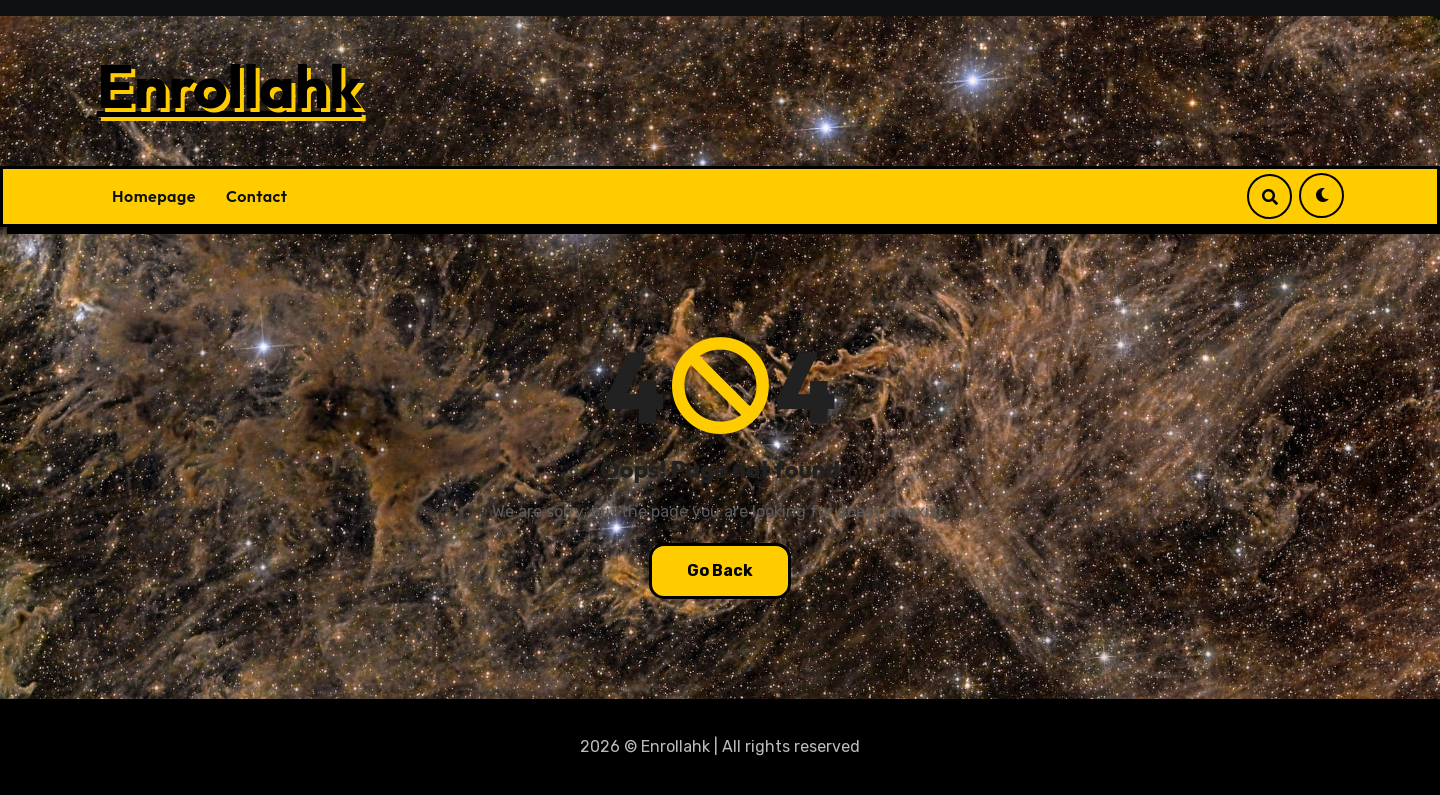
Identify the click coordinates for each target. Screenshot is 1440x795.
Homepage (154, 196)
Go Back (720, 570)
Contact (257, 196)
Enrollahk (229, 86)
